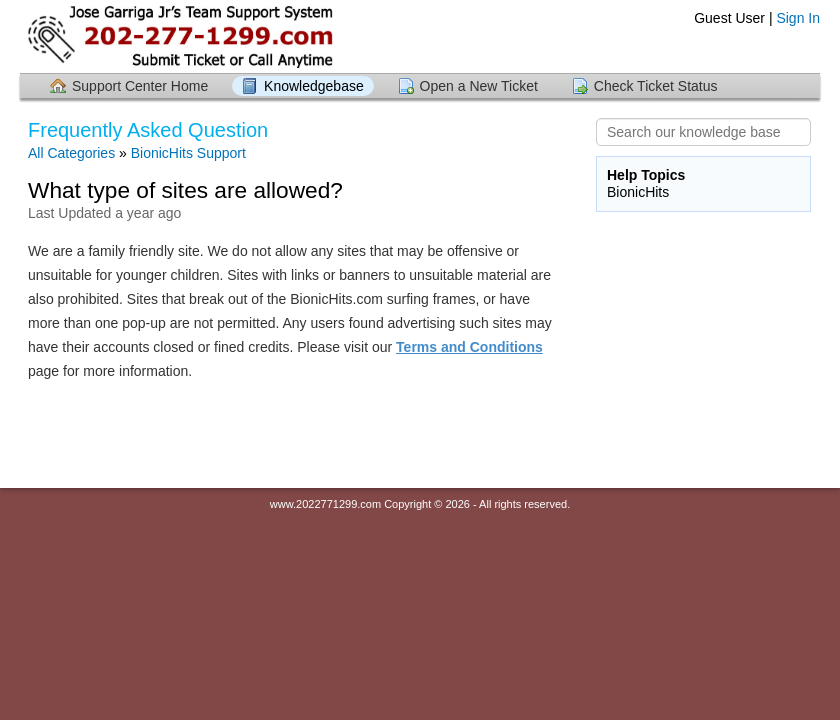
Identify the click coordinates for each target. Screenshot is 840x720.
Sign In (798, 18)
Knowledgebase (314, 86)
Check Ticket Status (656, 86)
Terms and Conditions (469, 347)
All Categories (71, 153)
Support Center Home (140, 86)
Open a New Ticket (479, 86)
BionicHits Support (188, 153)
